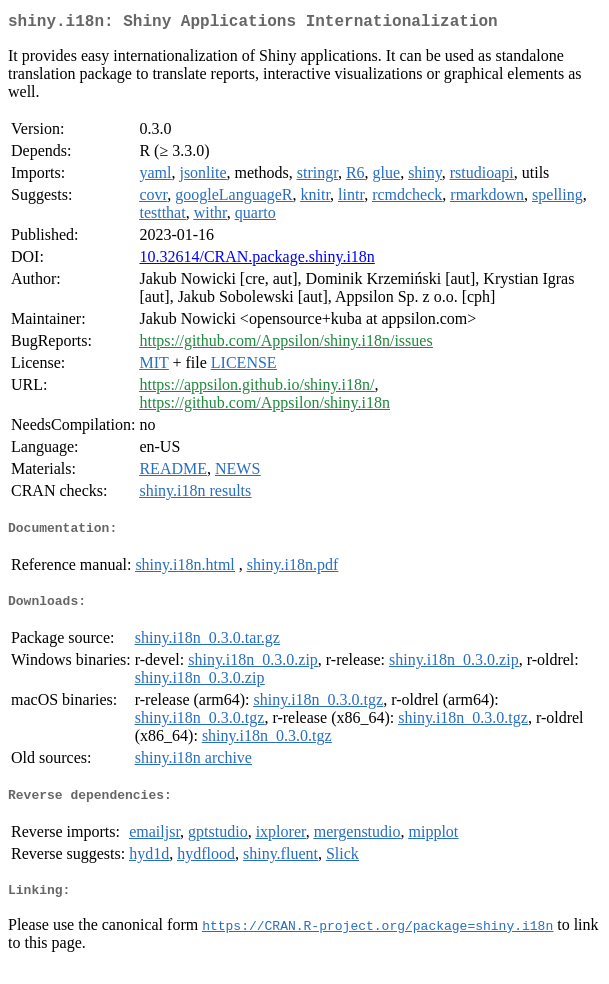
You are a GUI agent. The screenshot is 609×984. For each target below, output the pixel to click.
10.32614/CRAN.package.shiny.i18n (256, 260)
